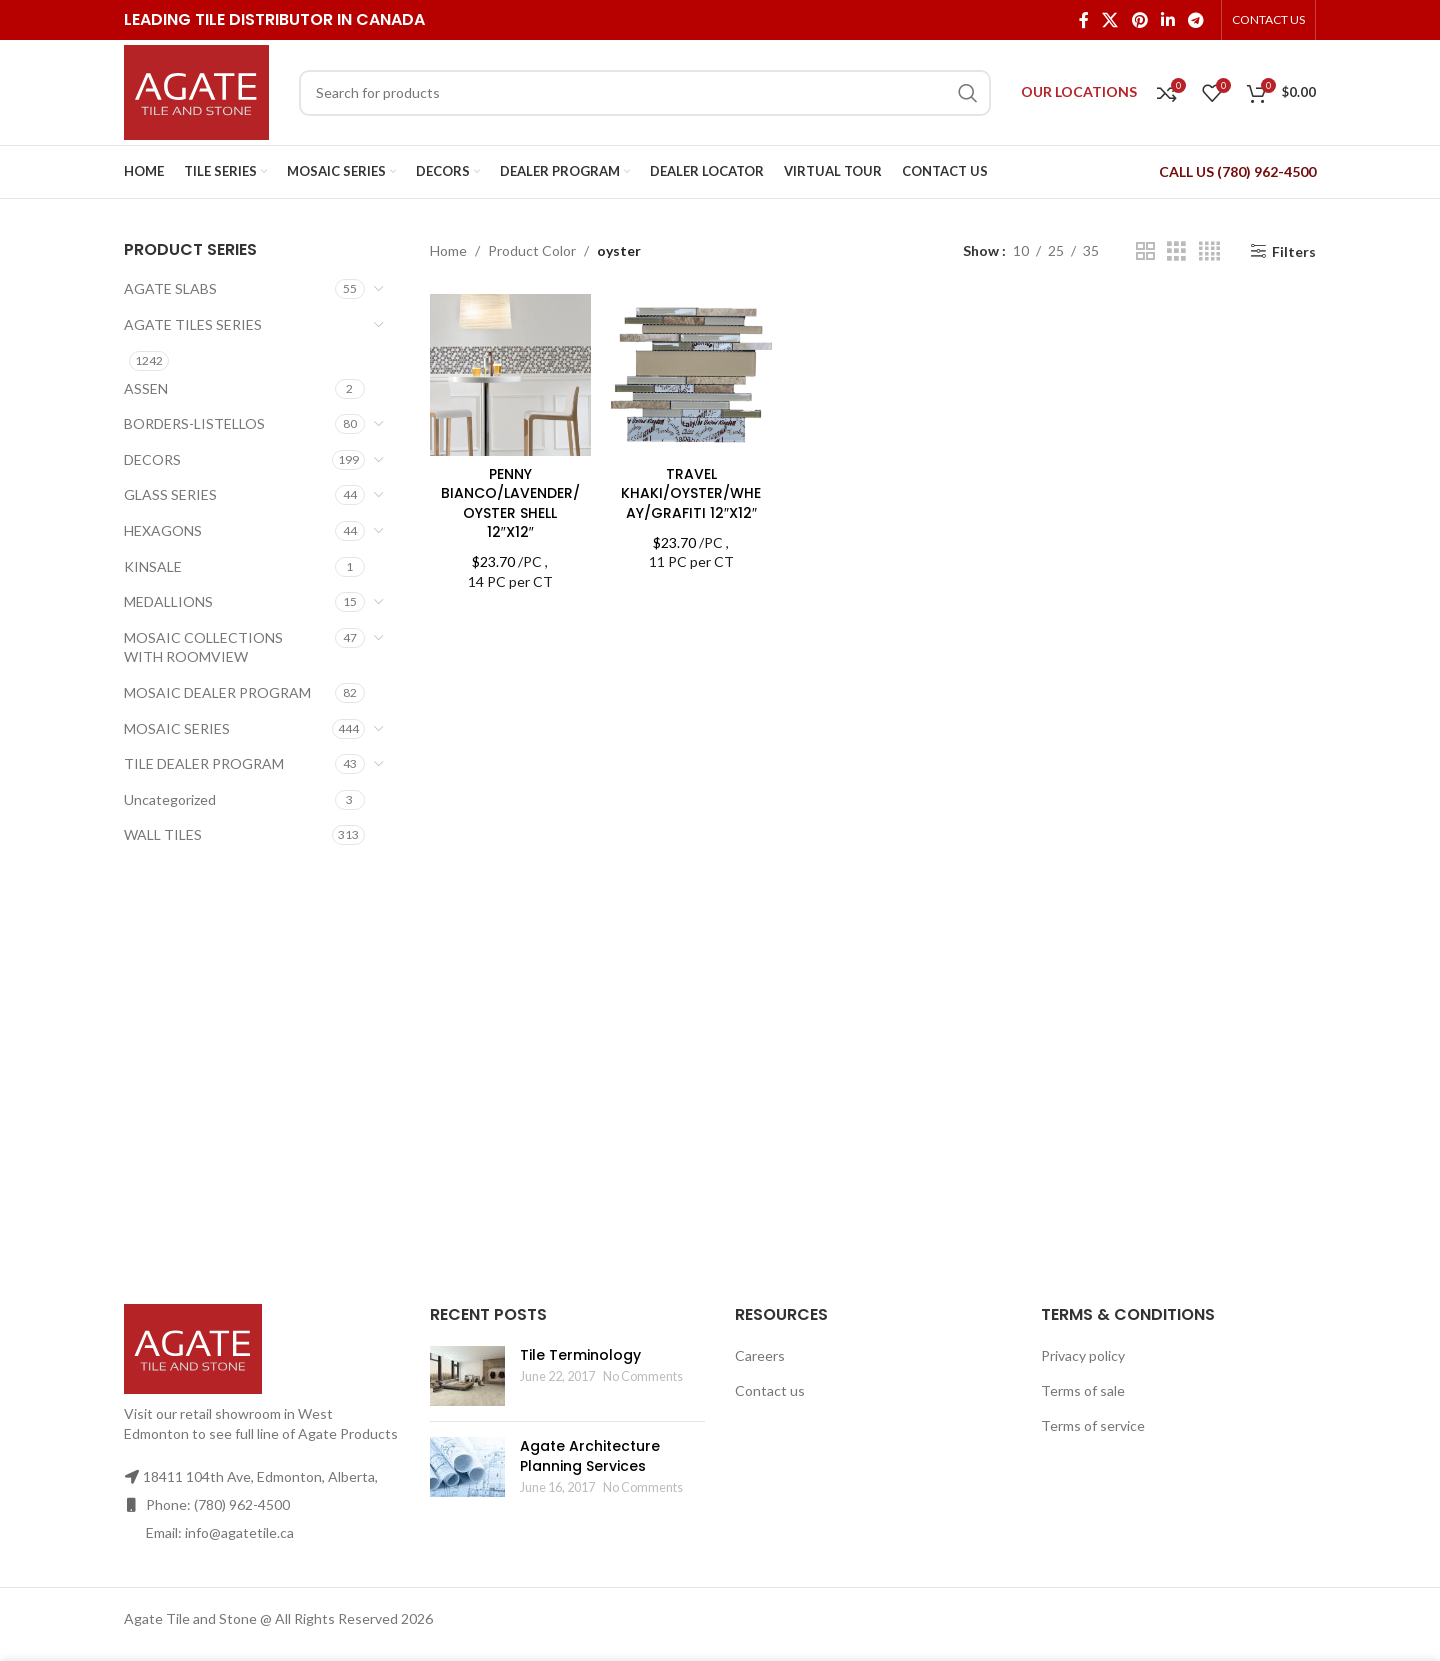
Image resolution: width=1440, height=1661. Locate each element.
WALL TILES (163, 834)
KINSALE (153, 566)
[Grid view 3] (1176, 251)
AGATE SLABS (170, 288)
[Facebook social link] (1083, 20)
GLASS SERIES (170, 494)
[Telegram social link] (1196, 20)
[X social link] (1110, 20)
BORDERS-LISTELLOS (194, 423)
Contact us (770, 1390)
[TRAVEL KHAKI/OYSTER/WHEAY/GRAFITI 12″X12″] (691, 374)
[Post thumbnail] (467, 1376)
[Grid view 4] (1209, 251)
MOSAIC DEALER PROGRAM (217, 692)
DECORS (152, 459)
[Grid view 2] (1145, 251)
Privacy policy (1083, 1355)
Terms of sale (1083, 1390)
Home (448, 250)
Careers (760, 1355)
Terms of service (1093, 1425)
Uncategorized (170, 799)
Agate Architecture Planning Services (590, 1456)
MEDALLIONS (168, 601)
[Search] (645, 93)
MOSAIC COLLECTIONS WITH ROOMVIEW (203, 647)
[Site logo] (196, 90)
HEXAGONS (163, 530)
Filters (1294, 251)
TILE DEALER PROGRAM (204, 763)
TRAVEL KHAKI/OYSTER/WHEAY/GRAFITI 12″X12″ (691, 493)
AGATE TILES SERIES (193, 324)
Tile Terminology (580, 1355)
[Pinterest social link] (1139, 20)
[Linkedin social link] (1167, 20)
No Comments (643, 1376)
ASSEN (146, 388)
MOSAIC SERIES (177, 728)
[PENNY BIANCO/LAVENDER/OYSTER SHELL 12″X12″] (510, 374)
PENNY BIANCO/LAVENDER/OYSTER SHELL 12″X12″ (510, 503)
